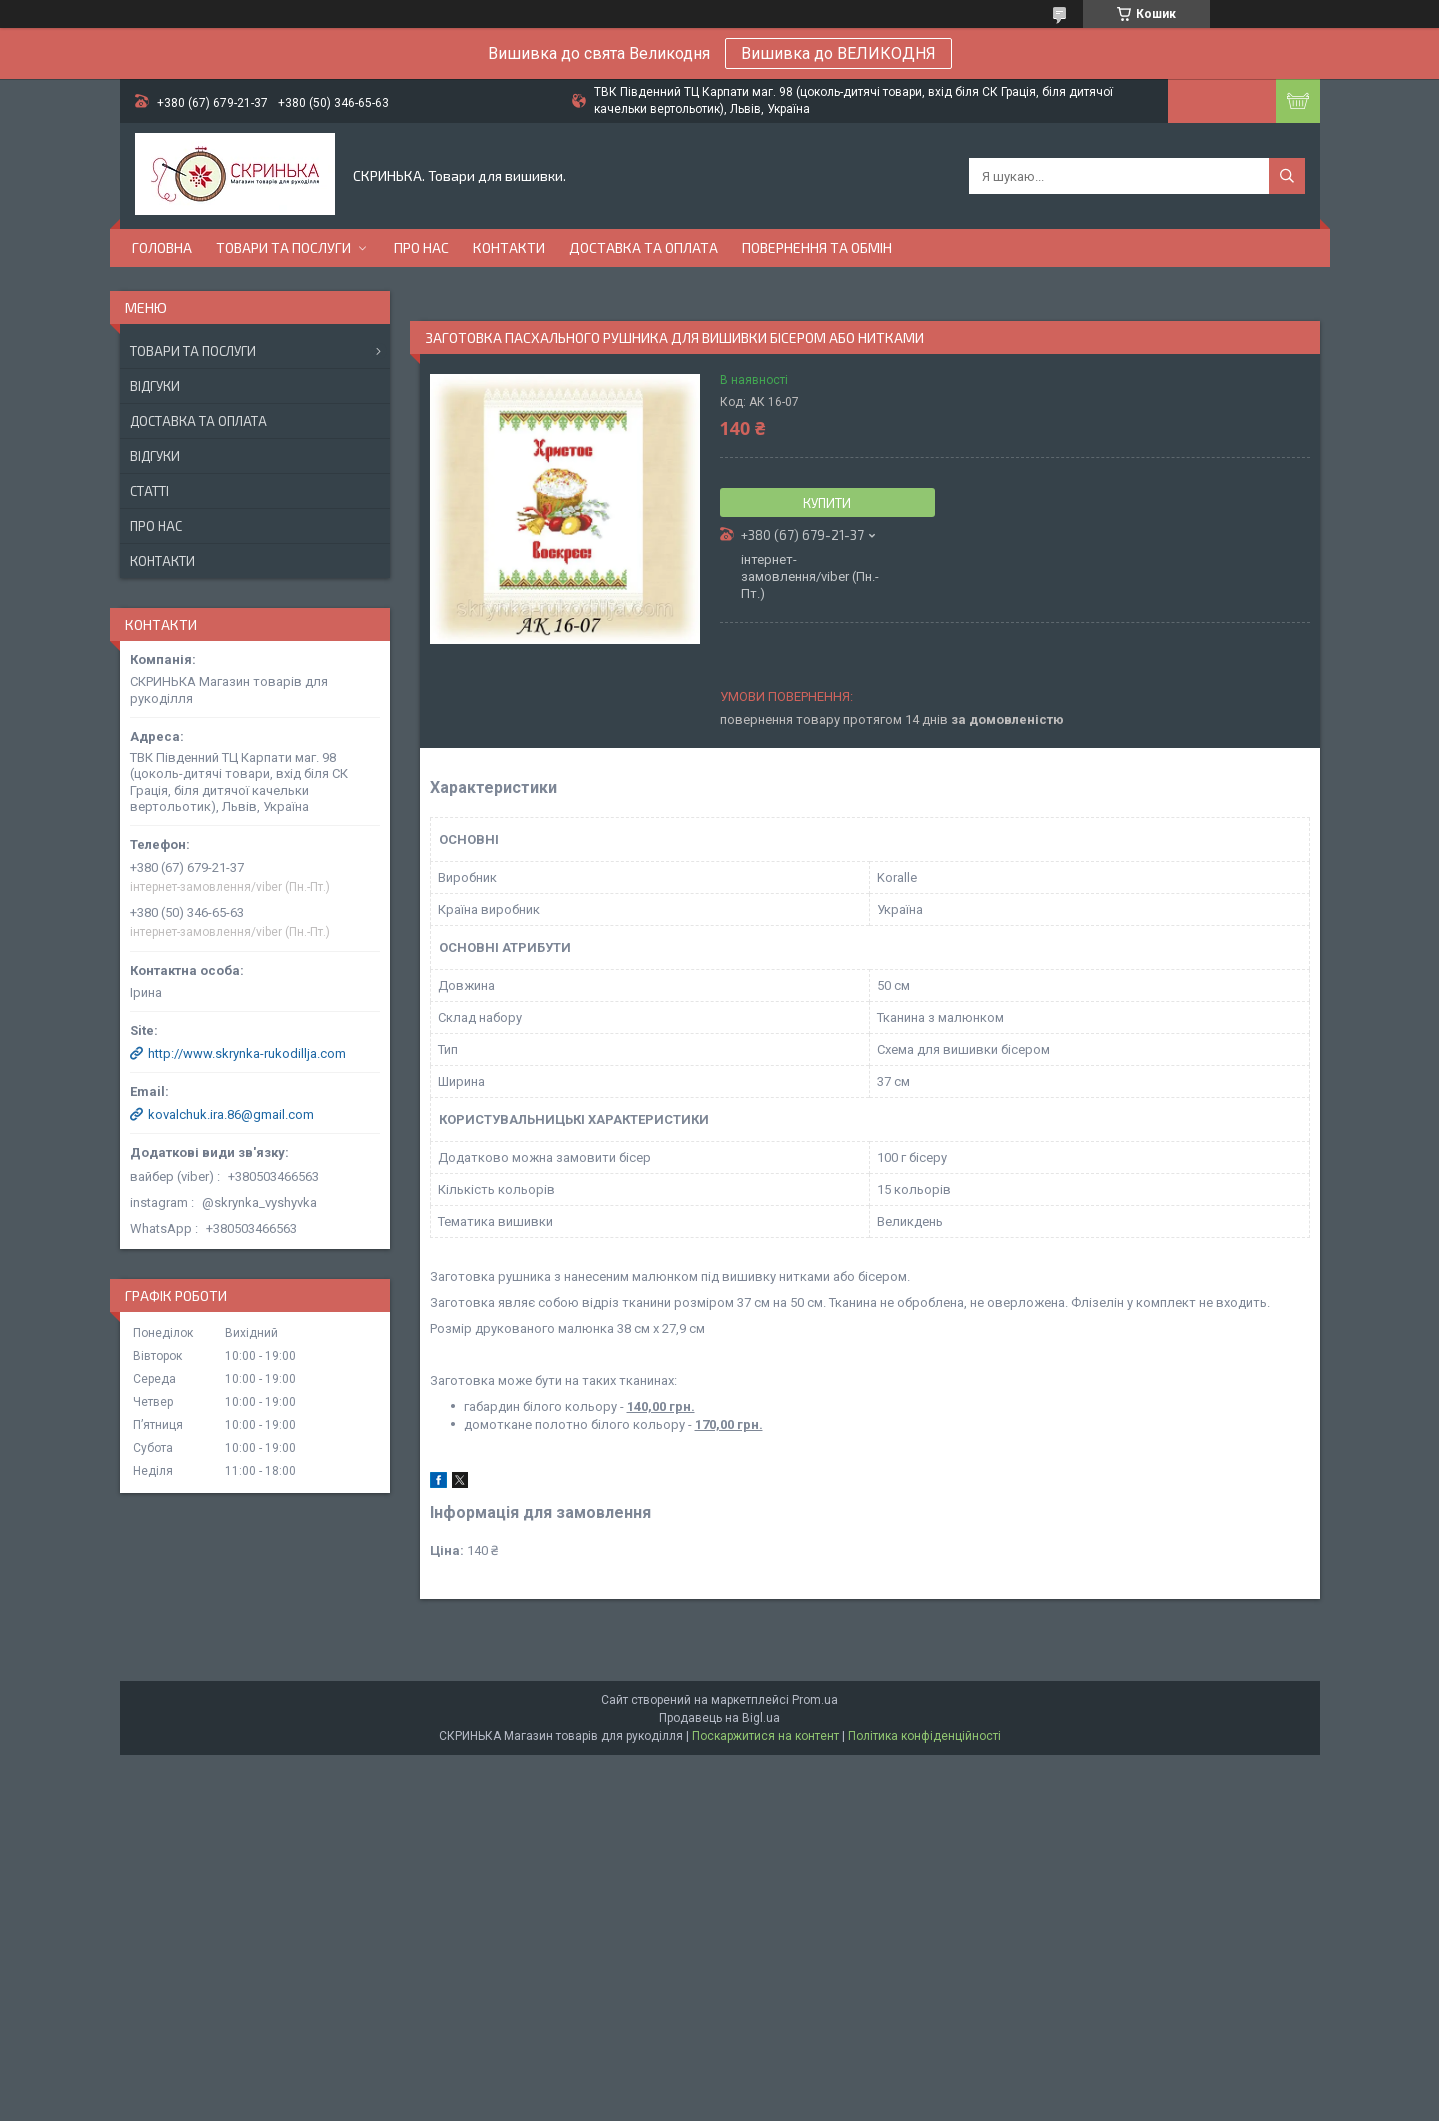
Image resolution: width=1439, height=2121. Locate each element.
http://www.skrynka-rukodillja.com (247, 1053)
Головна (162, 247)
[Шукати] (1287, 176)
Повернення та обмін (817, 247)
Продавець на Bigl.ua (719, 1718)
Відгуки (155, 386)
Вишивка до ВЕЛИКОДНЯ (838, 53)
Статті (149, 491)
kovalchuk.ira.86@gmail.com (231, 1114)
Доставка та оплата (643, 247)
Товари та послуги (283, 247)
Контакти (509, 247)
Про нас (421, 247)
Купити (827, 503)
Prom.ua (815, 1700)
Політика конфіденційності (924, 1736)
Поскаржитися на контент (765, 1736)
